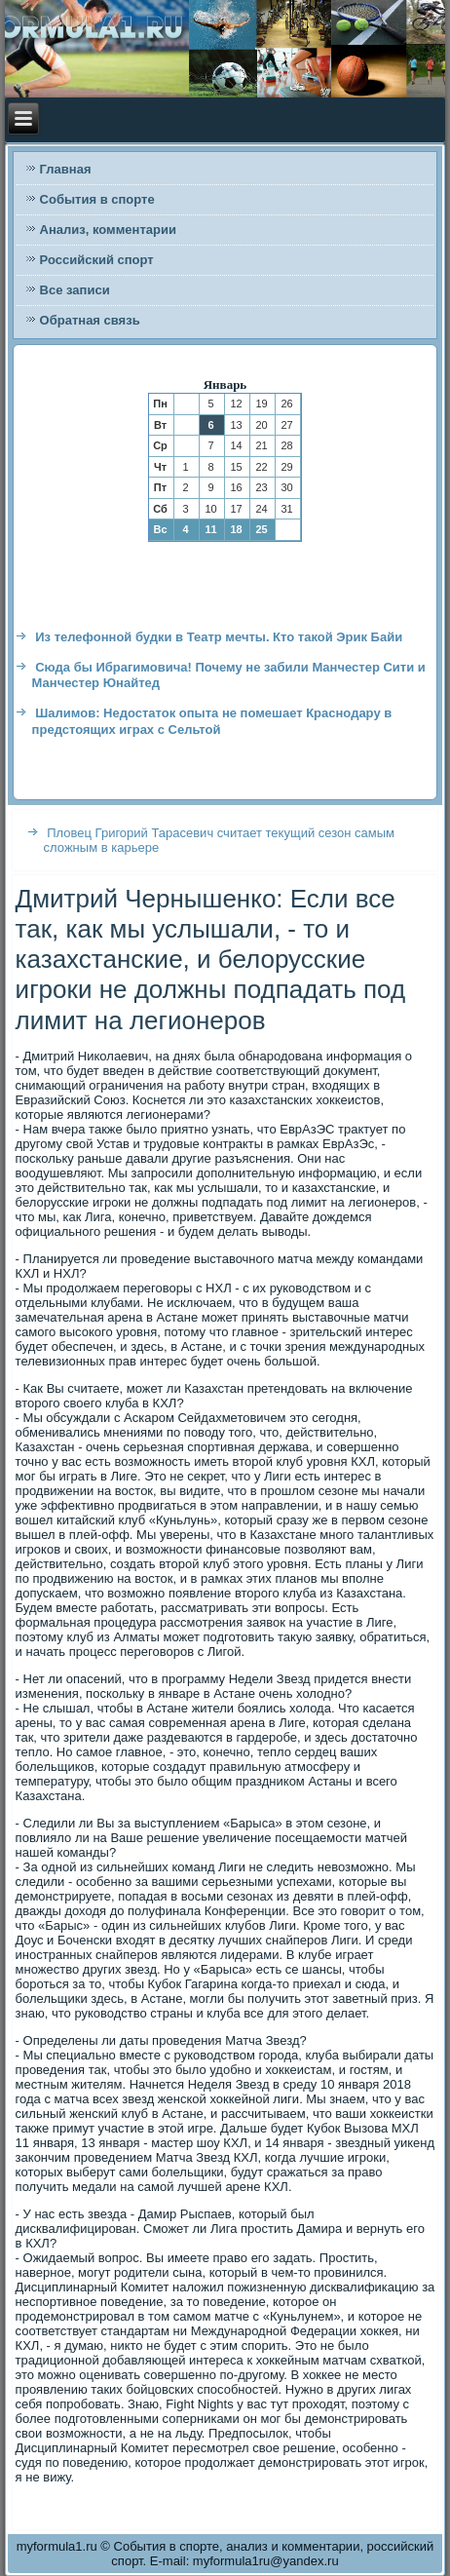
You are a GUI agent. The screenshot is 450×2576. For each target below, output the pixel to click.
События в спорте (97, 199)
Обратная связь (90, 320)
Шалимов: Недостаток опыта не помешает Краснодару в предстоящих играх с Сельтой (212, 721)
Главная (66, 169)
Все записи (75, 290)
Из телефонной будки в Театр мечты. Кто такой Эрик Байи (218, 637)
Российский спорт (97, 259)
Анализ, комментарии (108, 229)
